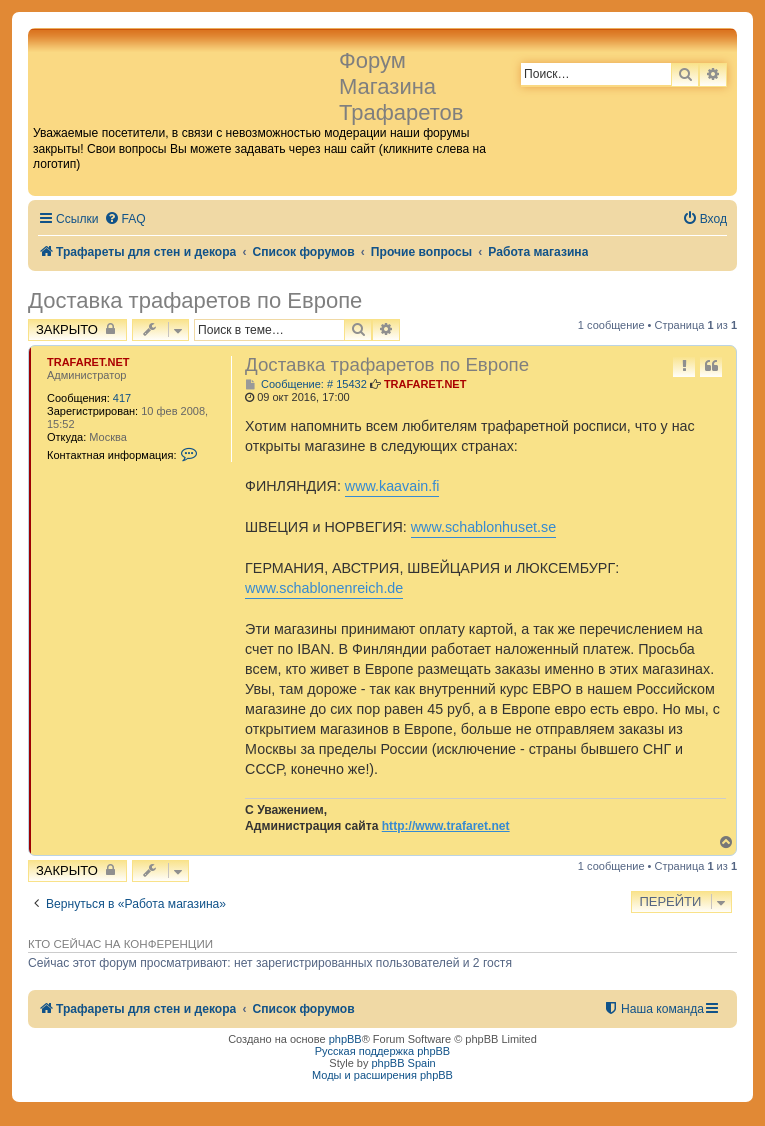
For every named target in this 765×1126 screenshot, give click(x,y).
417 (122, 398)
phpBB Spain (403, 1063)
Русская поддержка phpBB (382, 1051)
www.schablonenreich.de (324, 588)
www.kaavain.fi (392, 486)
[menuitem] (125, 219)
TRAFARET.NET (88, 362)
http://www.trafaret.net (446, 826)
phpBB (345, 1039)
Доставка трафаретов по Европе (195, 300)
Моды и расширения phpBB (382, 1075)
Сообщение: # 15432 (306, 384)
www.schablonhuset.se (483, 527)
